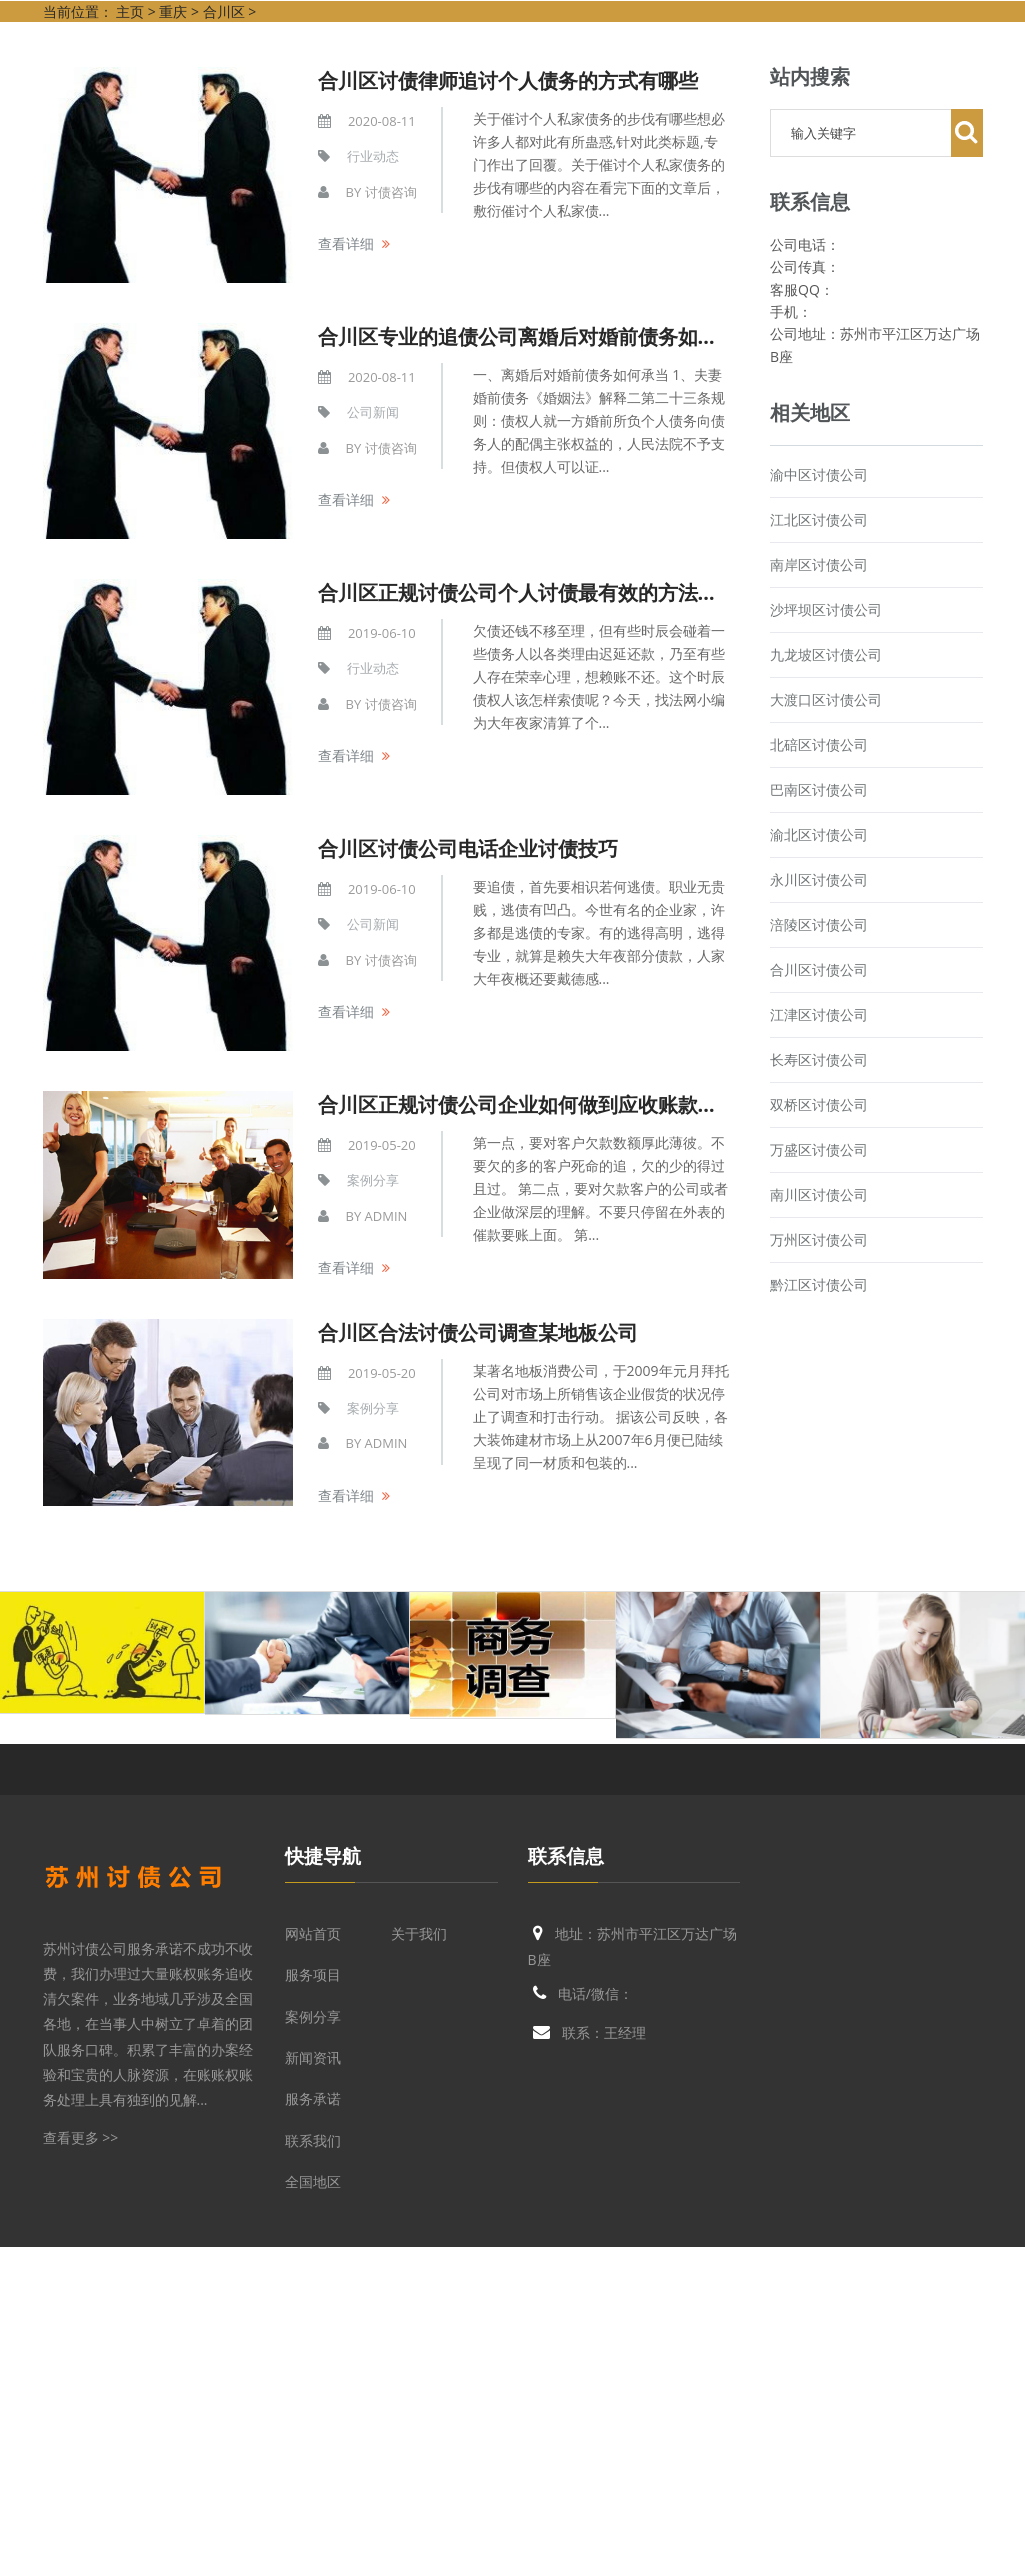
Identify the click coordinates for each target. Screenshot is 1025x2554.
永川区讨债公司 (819, 879)
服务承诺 (313, 2098)
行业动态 (373, 156)
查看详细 (346, 243)
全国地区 (313, 2181)
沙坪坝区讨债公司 (826, 609)
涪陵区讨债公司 (819, 924)
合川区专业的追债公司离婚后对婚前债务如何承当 (538, 336)
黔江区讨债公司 (819, 1284)
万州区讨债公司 (819, 1239)
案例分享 (373, 1180)
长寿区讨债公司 (819, 1059)
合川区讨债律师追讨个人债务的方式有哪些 (508, 80)
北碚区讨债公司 (819, 744)
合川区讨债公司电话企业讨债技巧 (468, 848)
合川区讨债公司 (819, 969)
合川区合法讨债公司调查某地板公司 (478, 1332)
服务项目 (313, 1974)
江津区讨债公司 (819, 1014)
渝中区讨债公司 (819, 474)
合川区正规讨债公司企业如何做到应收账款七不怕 (538, 1104)
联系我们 (313, 2140)
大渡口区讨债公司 (826, 699)
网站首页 (313, 1933)
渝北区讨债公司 (819, 834)
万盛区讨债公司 (819, 1149)
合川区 (224, 11)
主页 (130, 11)
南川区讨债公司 (819, 1194)
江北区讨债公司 (819, 519)
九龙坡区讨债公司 (826, 654)
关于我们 (419, 1933)
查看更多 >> (81, 2137)
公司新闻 (373, 412)
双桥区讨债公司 (819, 1104)
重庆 (173, 11)
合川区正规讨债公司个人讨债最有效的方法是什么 (538, 592)
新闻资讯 (313, 2057)
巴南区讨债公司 (819, 789)
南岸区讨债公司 (819, 564)
